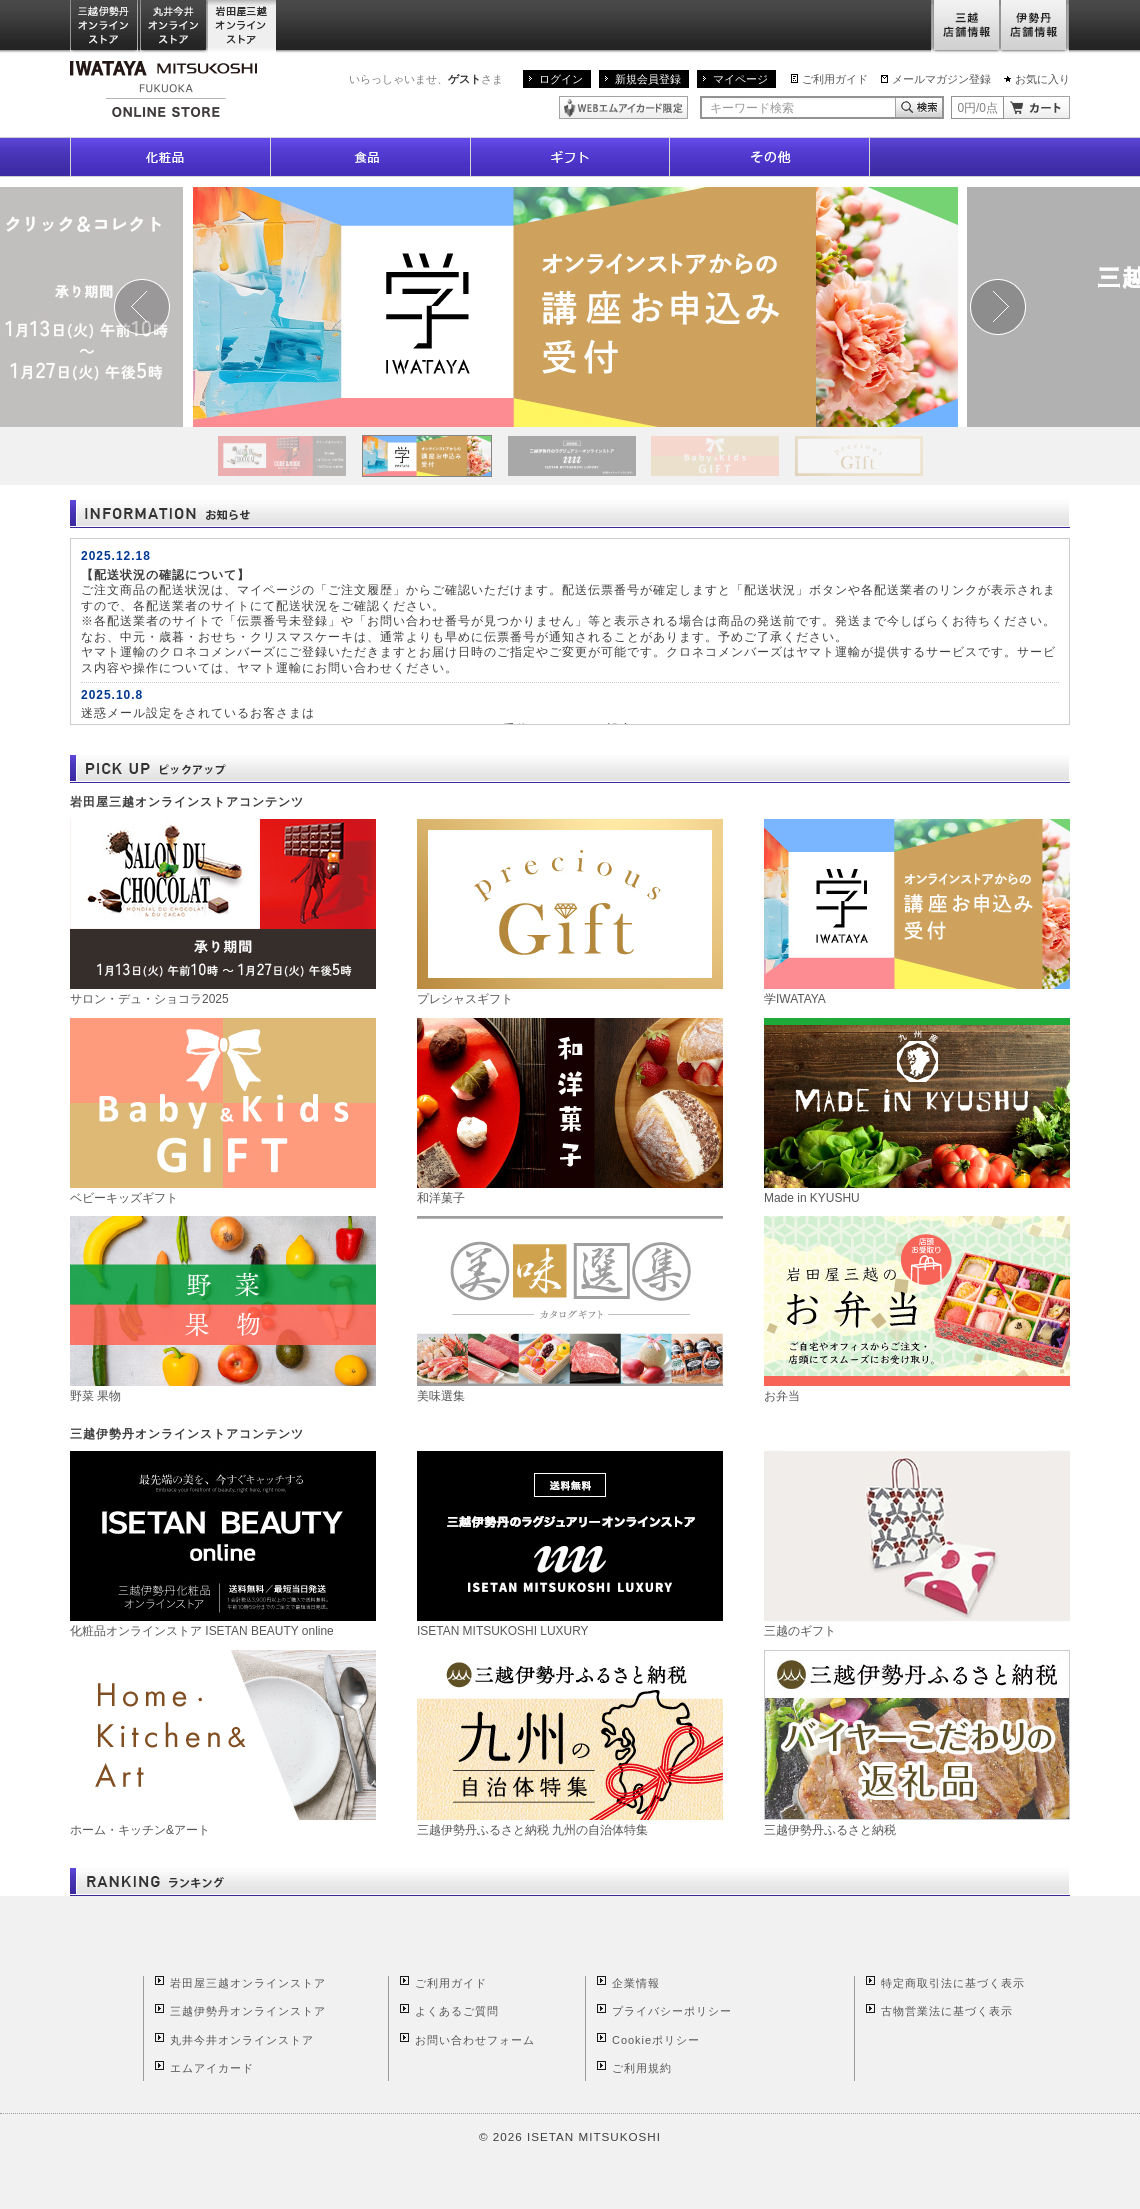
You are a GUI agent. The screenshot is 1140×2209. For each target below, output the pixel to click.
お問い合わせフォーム (475, 2040)
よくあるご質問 (457, 2011)
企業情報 (636, 1983)
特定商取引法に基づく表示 (953, 1983)
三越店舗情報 (965, 26)
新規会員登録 (648, 79)
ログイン (561, 79)
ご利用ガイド (835, 79)
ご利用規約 (642, 2068)
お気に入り (1042, 79)
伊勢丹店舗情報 (1035, 26)
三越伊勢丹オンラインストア (105, 26)
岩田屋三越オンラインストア (242, 26)
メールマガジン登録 (941, 79)
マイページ (740, 79)
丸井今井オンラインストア (174, 26)
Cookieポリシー (656, 2040)
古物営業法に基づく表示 (947, 2011)
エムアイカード (212, 2068)
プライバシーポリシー (672, 2011)
